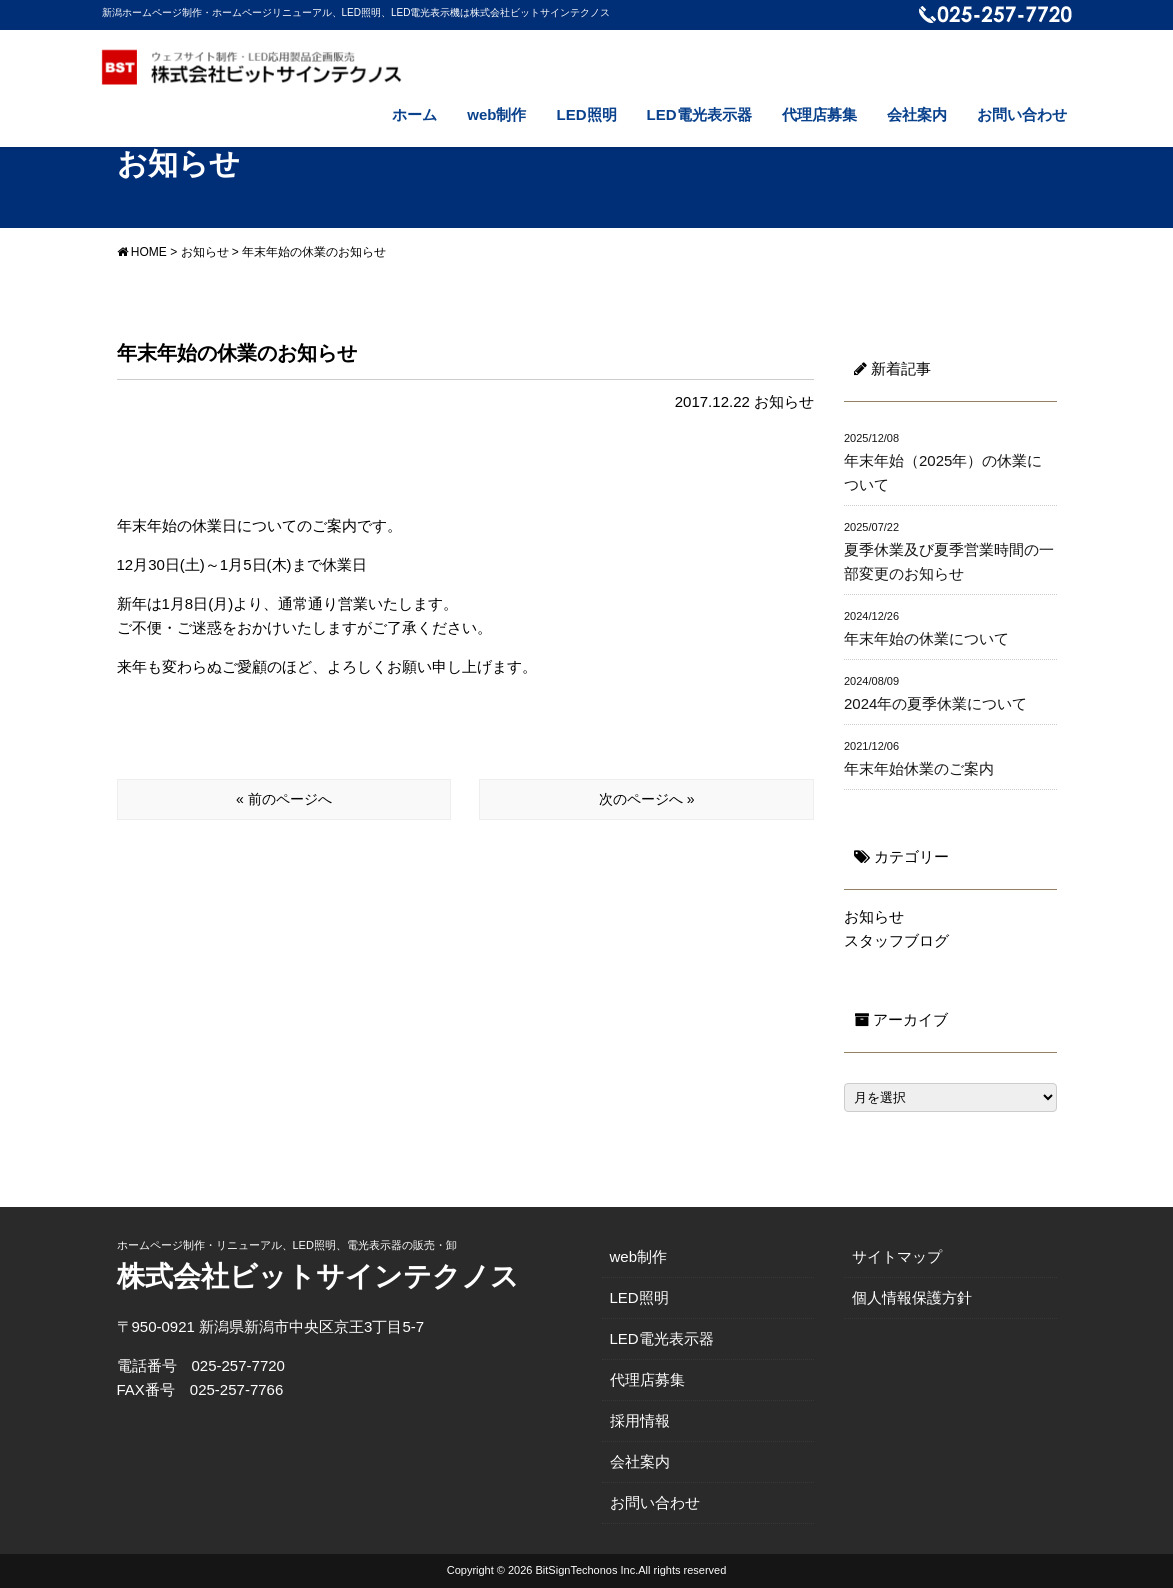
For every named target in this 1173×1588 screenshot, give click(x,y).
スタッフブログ (896, 940)
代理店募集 (819, 114)
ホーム (414, 114)
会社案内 (917, 114)
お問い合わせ (1022, 114)
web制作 (496, 114)
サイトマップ (897, 1256)
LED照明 (587, 114)
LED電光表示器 (699, 114)
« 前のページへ (284, 799)
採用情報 (640, 1420)
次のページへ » (647, 799)
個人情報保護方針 (912, 1297)
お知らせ (784, 401)
